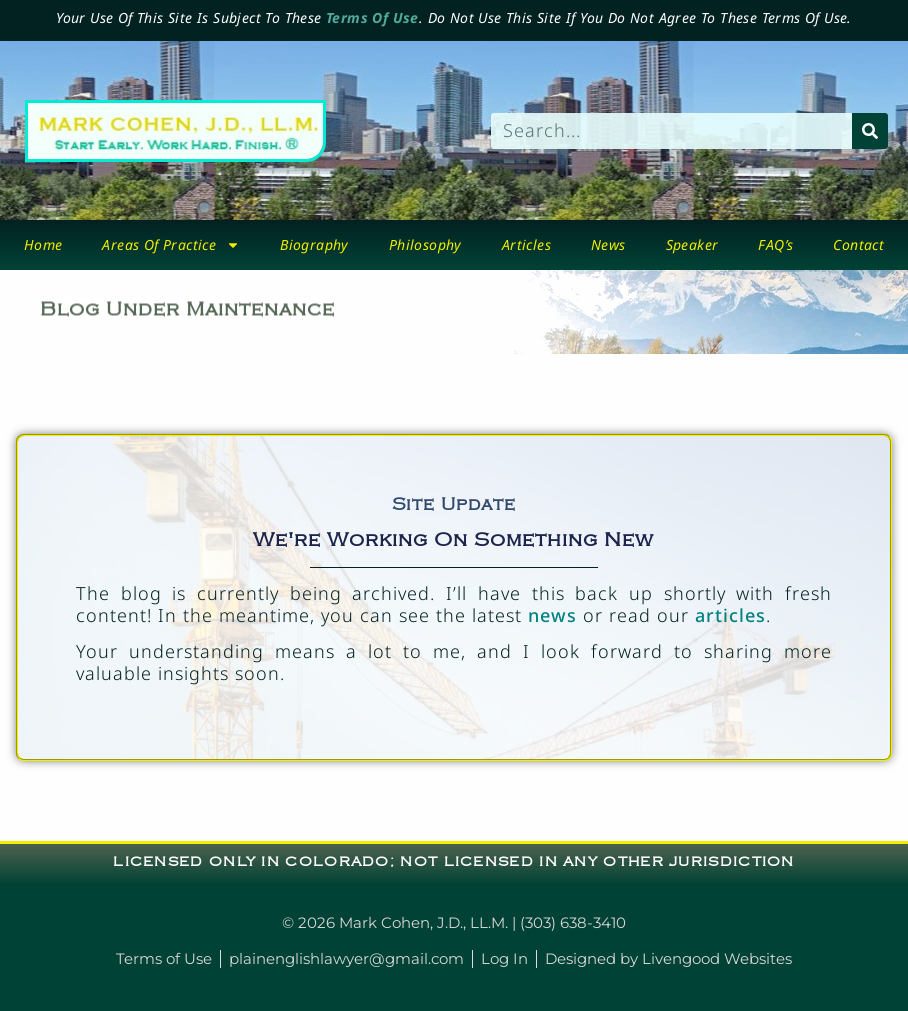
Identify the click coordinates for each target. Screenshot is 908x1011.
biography (314, 244)
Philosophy (425, 244)
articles (730, 615)
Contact (858, 244)
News (608, 244)
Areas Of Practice (171, 245)
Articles (526, 244)
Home (43, 244)
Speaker (692, 244)
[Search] (870, 131)
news (552, 615)
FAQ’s (775, 244)
